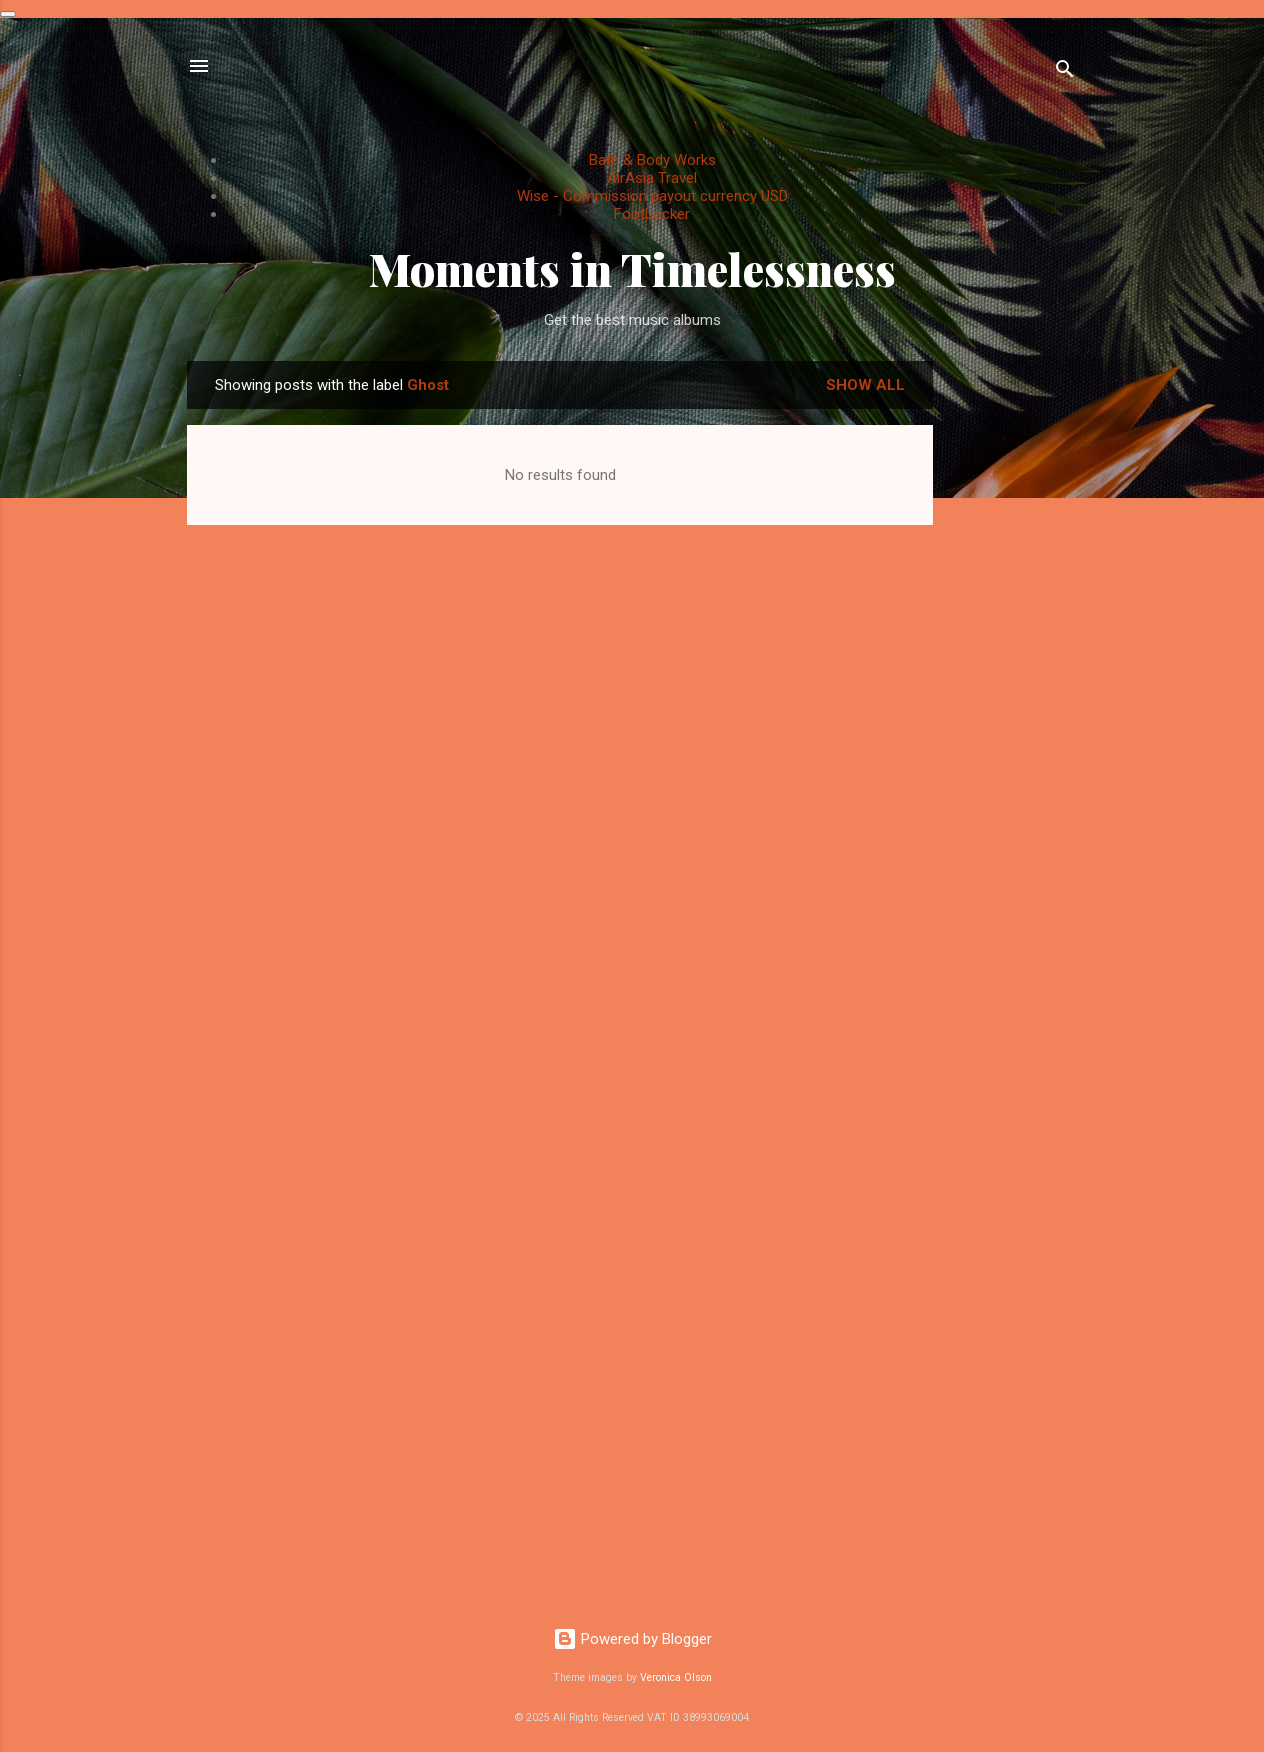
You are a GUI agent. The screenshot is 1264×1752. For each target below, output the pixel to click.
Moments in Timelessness (632, 268)
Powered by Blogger (632, 1639)
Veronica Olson (676, 1677)
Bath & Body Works (652, 160)
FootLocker (652, 214)
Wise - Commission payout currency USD (652, 196)
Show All (865, 385)
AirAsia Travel (652, 178)
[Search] (1065, 72)
